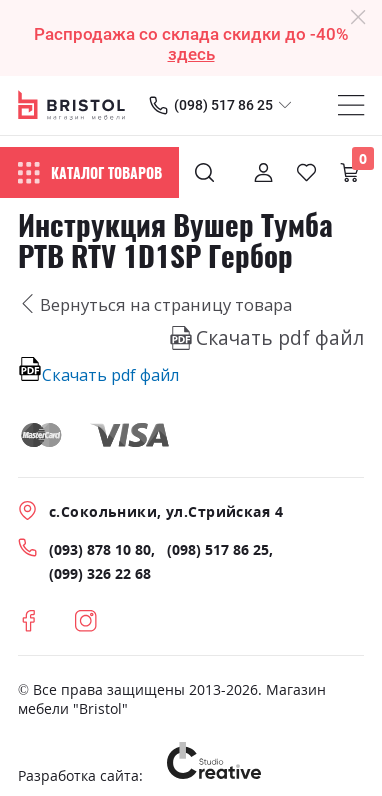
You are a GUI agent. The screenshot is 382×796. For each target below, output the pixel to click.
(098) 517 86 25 (223, 105)
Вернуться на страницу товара (155, 304)
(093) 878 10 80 (100, 549)
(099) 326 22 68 (100, 573)
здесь (191, 54)
